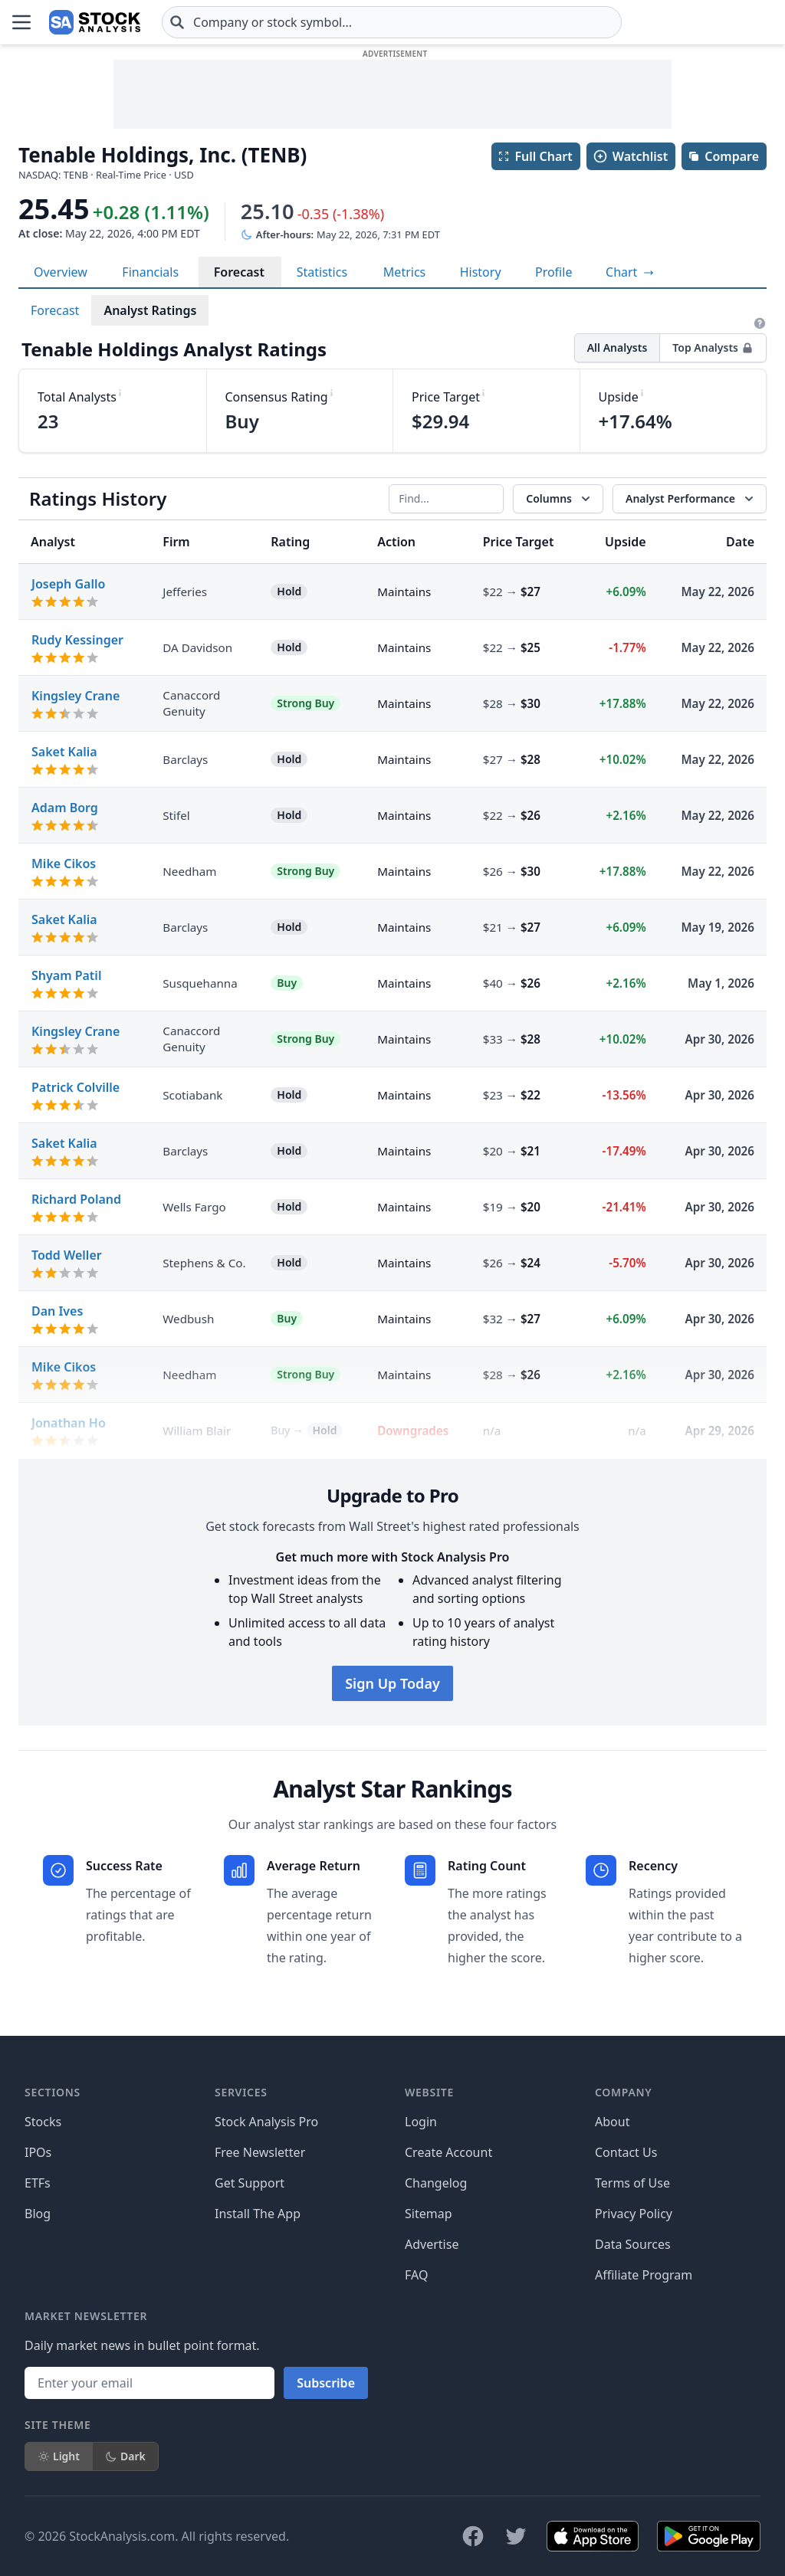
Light (59, 2456)
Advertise (431, 2244)
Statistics (322, 272)
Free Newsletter (260, 2152)
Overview (60, 272)
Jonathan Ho (68, 1422)
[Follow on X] (516, 2536)
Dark (125, 2456)
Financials (150, 272)
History (480, 272)
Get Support (249, 2183)
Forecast (239, 272)
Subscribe (326, 2382)
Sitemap (428, 2213)
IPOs (38, 2152)
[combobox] (392, 22)
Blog (38, 2213)
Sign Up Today (392, 1683)
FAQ (416, 2274)
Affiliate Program (643, 2274)
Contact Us (626, 2152)
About (612, 2121)
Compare (723, 156)
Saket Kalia (64, 751)
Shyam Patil (66, 975)
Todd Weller (66, 1255)
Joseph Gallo (68, 583)
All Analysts (617, 347)
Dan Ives (57, 1311)
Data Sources (633, 2244)
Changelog (436, 2183)
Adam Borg (64, 807)
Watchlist (630, 156)
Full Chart (535, 156)
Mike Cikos (63, 863)
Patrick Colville (75, 1087)
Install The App (258, 2213)
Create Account (448, 2152)
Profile (553, 272)
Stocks (43, 2121)
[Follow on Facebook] (473, 2536)
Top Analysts (713, 347)
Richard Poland (76, 1199)
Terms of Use (632, 2183)
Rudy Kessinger (77, 639)
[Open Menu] (21, 22)
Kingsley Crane (75, 695)
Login (421, 2121)
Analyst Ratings (149, 310)
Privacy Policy (633, 2213)
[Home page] (94, 22)
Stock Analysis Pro (266, 2121)
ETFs (38, 2183)
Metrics (404, 272)
